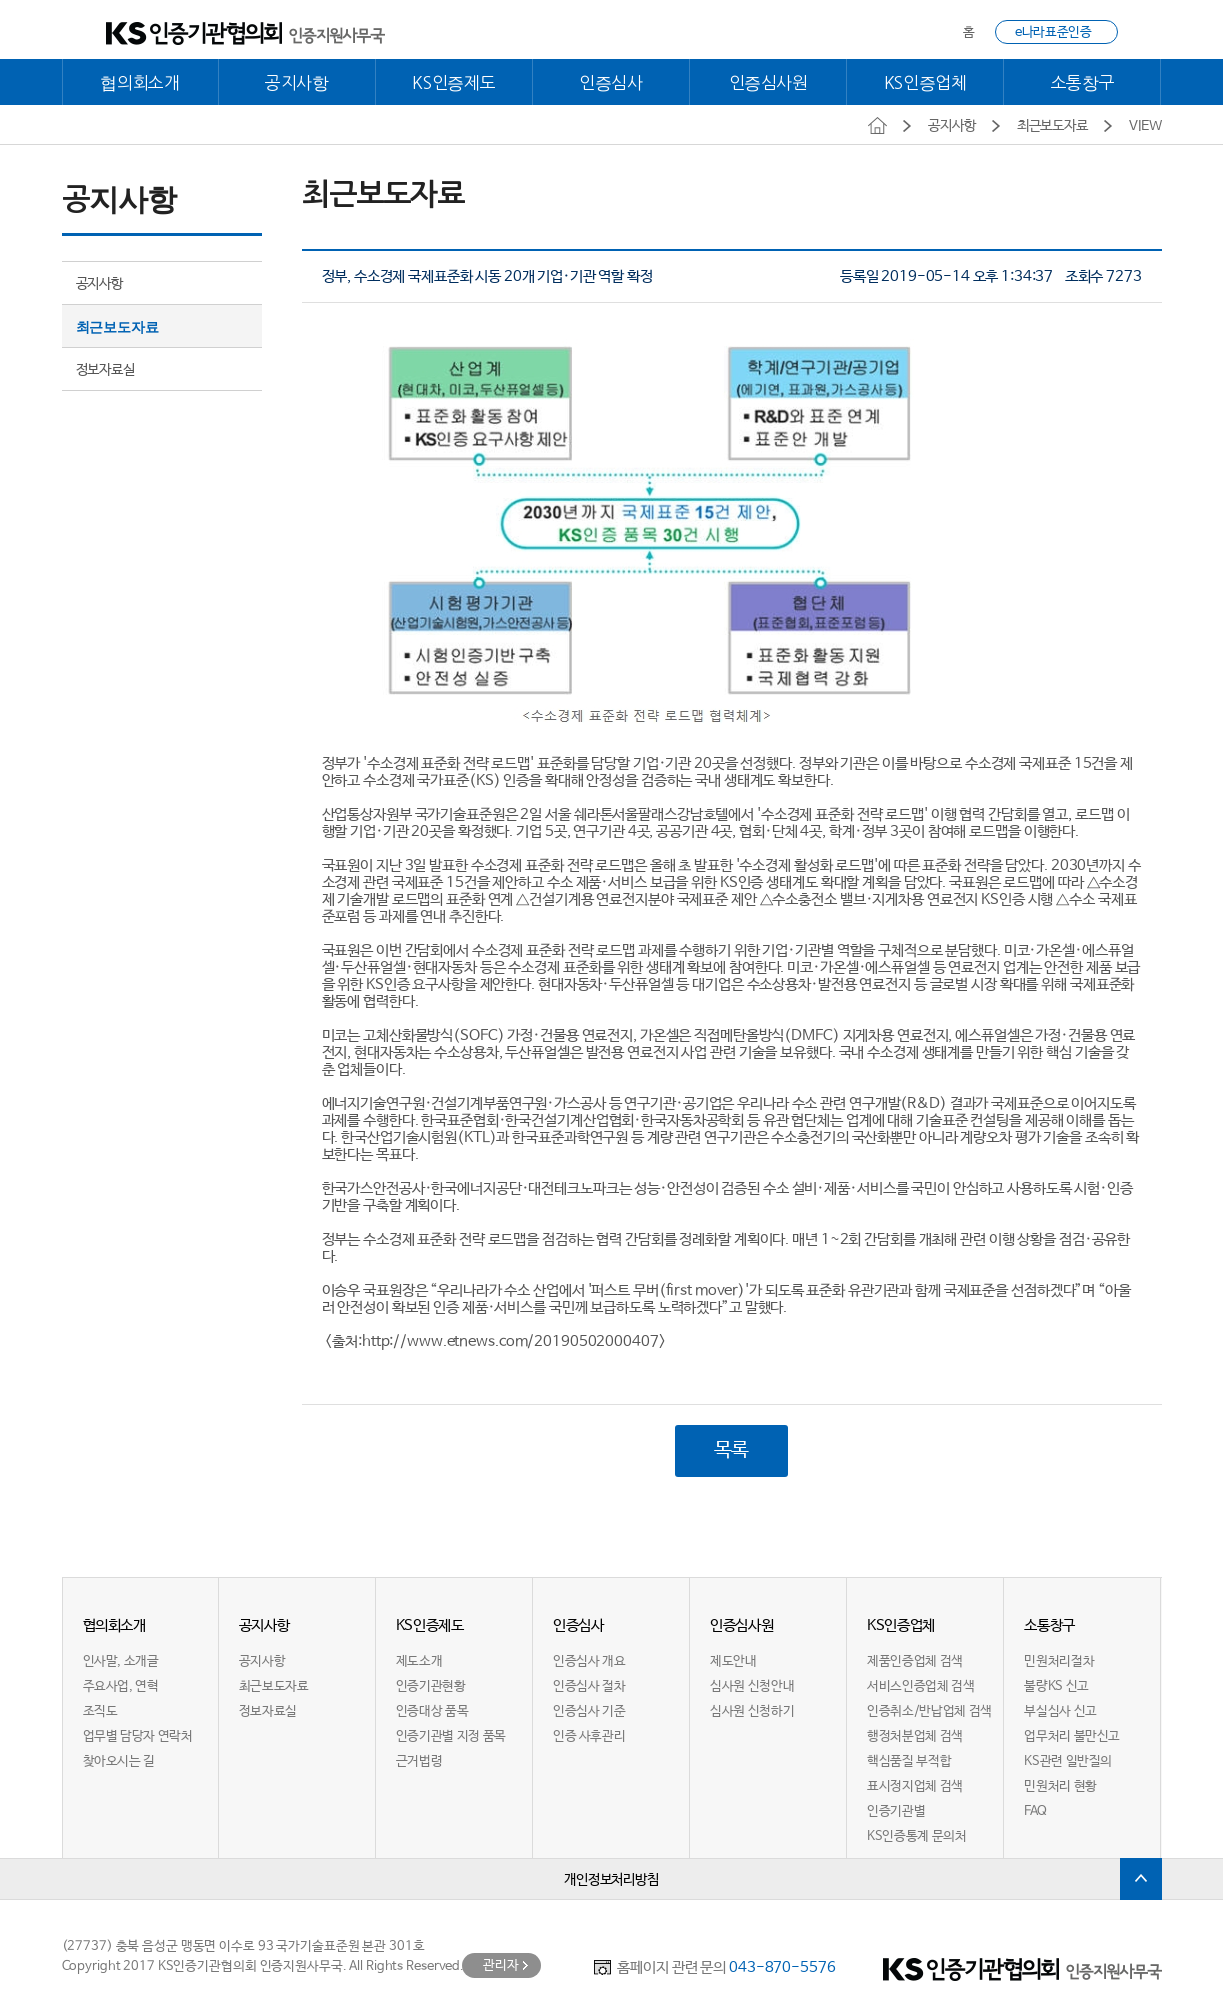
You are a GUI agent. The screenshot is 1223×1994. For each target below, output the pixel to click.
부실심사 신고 (1060, 1712)
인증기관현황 (431, 1687)
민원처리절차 (1059, 1662)
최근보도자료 (117, 327)
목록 (732, 1451)
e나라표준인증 (1053, 32)
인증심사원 (768, 82)
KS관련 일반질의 (1068, 1762)
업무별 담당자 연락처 (138, 1737)
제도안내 (733, 1662)
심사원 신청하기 (752, 1712)
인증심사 (611, 82)
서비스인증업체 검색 (920, 1687)
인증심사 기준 (589, 1712)
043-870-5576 (782, 1968)
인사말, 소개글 (121, 1662)
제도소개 (419, 1662)
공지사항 (297, 82)
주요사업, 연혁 (121, 1687)
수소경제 (393, 763)
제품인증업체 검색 (915, 1662)
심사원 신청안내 (752, 1687)
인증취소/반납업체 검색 (929, 1712)
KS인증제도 (453, 82)
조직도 (100, 1712)
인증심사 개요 (589, 1662)
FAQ (1035, 1812)
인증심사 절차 (589, 1687)
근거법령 (419, 1762)
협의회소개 (139, 82)
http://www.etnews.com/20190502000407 (510, 1341)
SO (470, 1035)
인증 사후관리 (589, 1737)
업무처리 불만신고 (1072, 1737)
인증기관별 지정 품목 (451, 1737)
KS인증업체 (925, 82)
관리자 (501, 1966)
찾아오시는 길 (119, 1762)
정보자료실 (105, 370)
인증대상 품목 (432, 1712)
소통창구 (1083, 82)
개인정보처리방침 (611, 1881)
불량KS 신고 (1056, 1687)
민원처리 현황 (1060, 1787)
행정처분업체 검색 (915, 1737)
